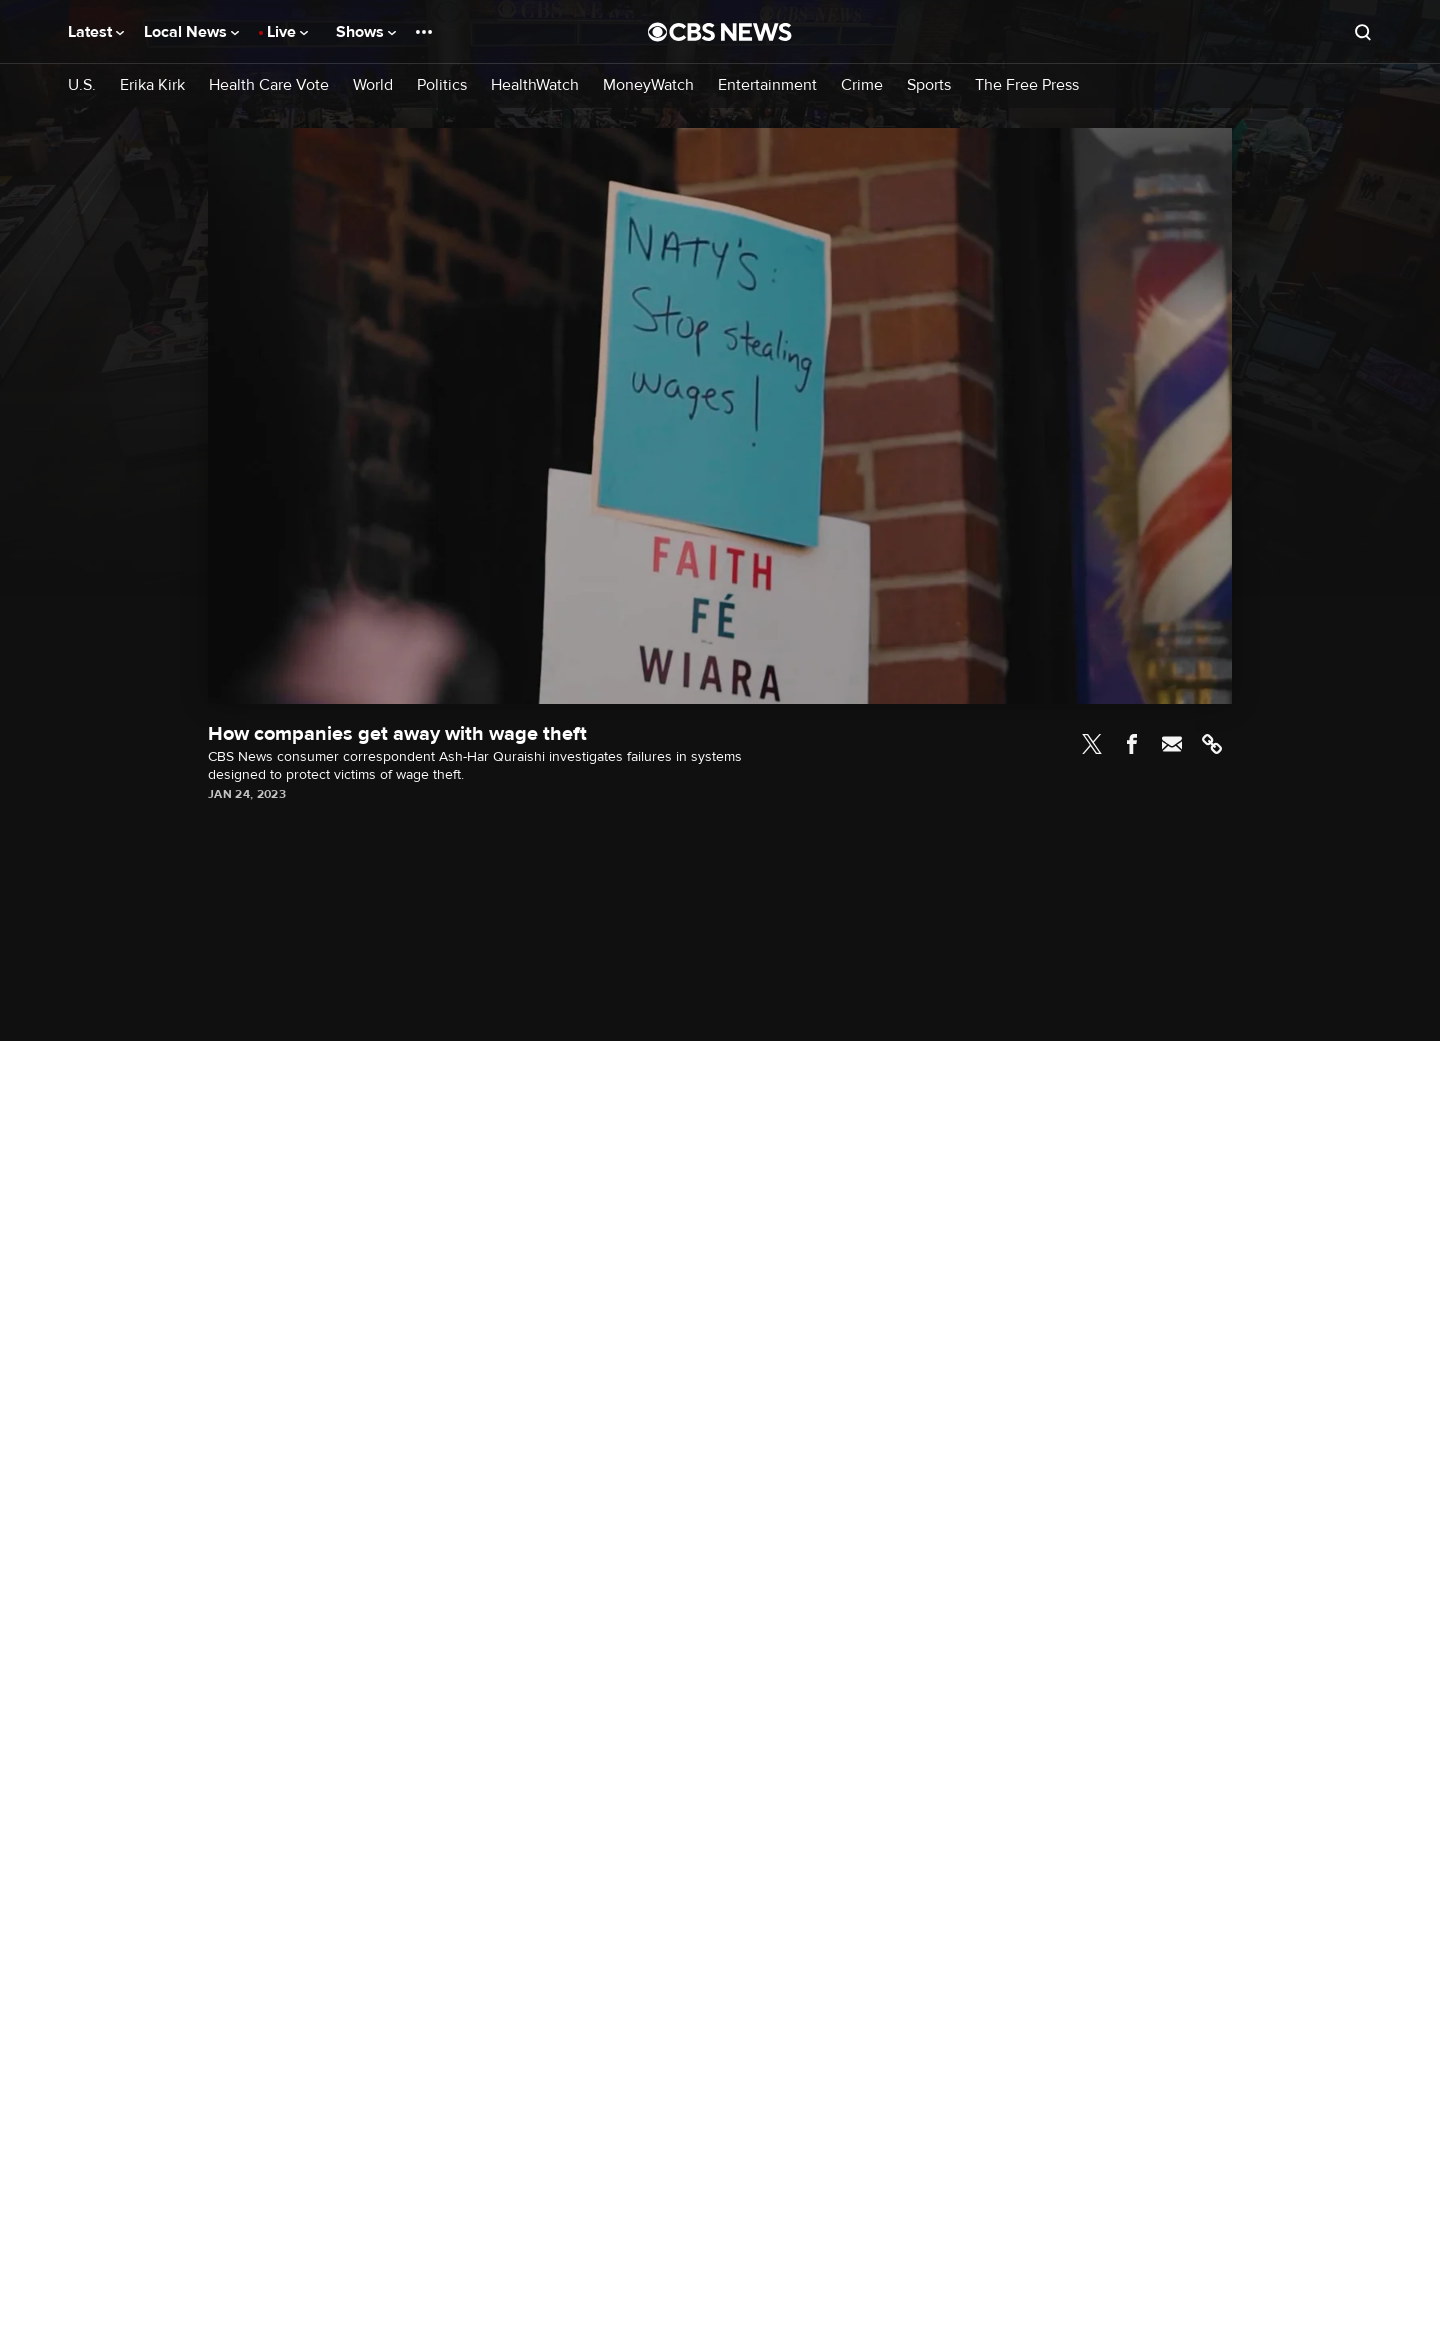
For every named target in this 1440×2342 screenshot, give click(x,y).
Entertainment (767, 85)
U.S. (82, 85)
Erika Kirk (152, 85)
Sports (929, 85)
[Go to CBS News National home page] (720, 32)
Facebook (1132, 744)
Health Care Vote (269, 85)
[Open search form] (1363, 32)
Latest (96, 32)
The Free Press (1027, 85)
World (373, 85)
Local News (191, 32)
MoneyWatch (648, 85)
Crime (862, 85)
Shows (366, 32)
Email (1172, 744)
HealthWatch (535, 85)
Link (1212, 744)
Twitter (1092, 744)
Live (287, 32)
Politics (442, 85)
